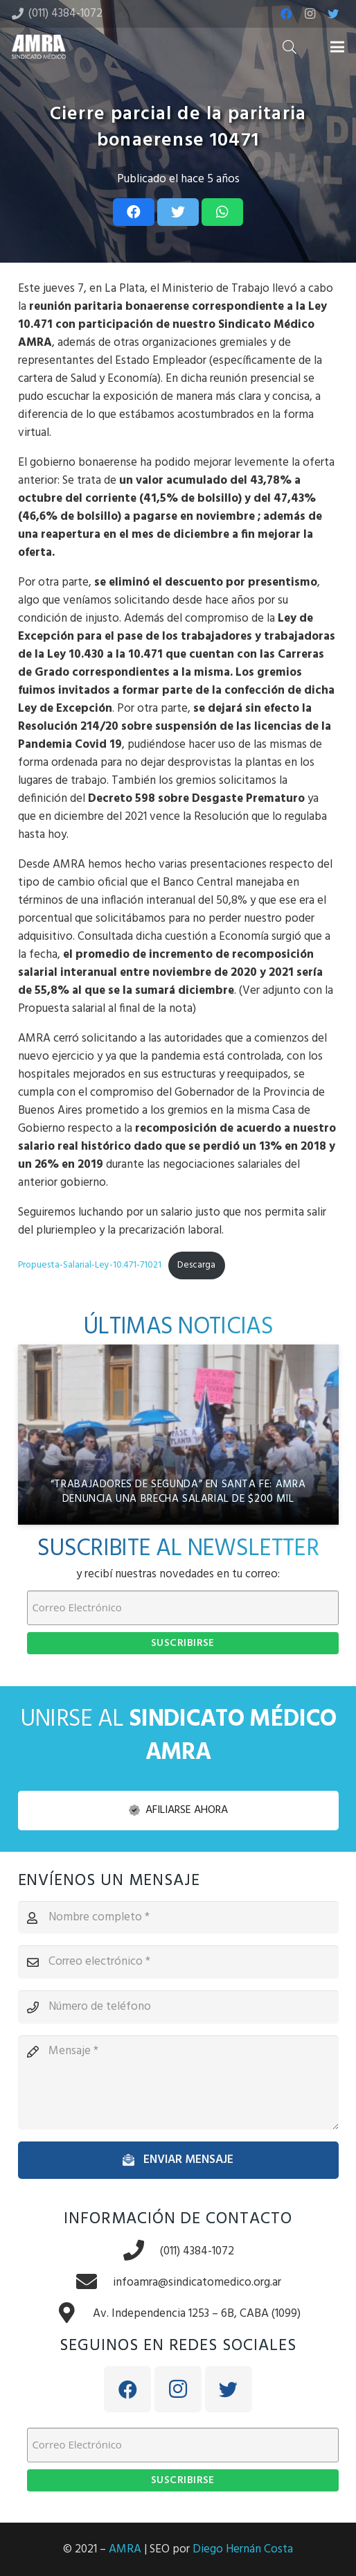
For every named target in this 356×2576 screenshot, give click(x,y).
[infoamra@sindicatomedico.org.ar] (94, 2283)
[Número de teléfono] (178, 2007)
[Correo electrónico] (178, 1962)
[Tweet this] (178, 212)
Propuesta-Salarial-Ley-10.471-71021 (89, 1265)
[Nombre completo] (178, 1917)
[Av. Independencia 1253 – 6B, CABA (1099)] (74, 2314)
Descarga (196, 1265)
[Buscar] (289, 47)
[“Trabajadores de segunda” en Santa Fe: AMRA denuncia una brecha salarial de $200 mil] (178, 1434)
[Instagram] (310, 14)
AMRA (125, 2549)
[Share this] (133, 212)
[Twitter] (333, 14)
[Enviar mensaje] (178, 2160)
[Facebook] (286, 14)
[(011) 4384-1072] (141, 2252)
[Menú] (337, 47)
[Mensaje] (178, 2082)
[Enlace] (39, 47)
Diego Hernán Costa (243, 2549)
